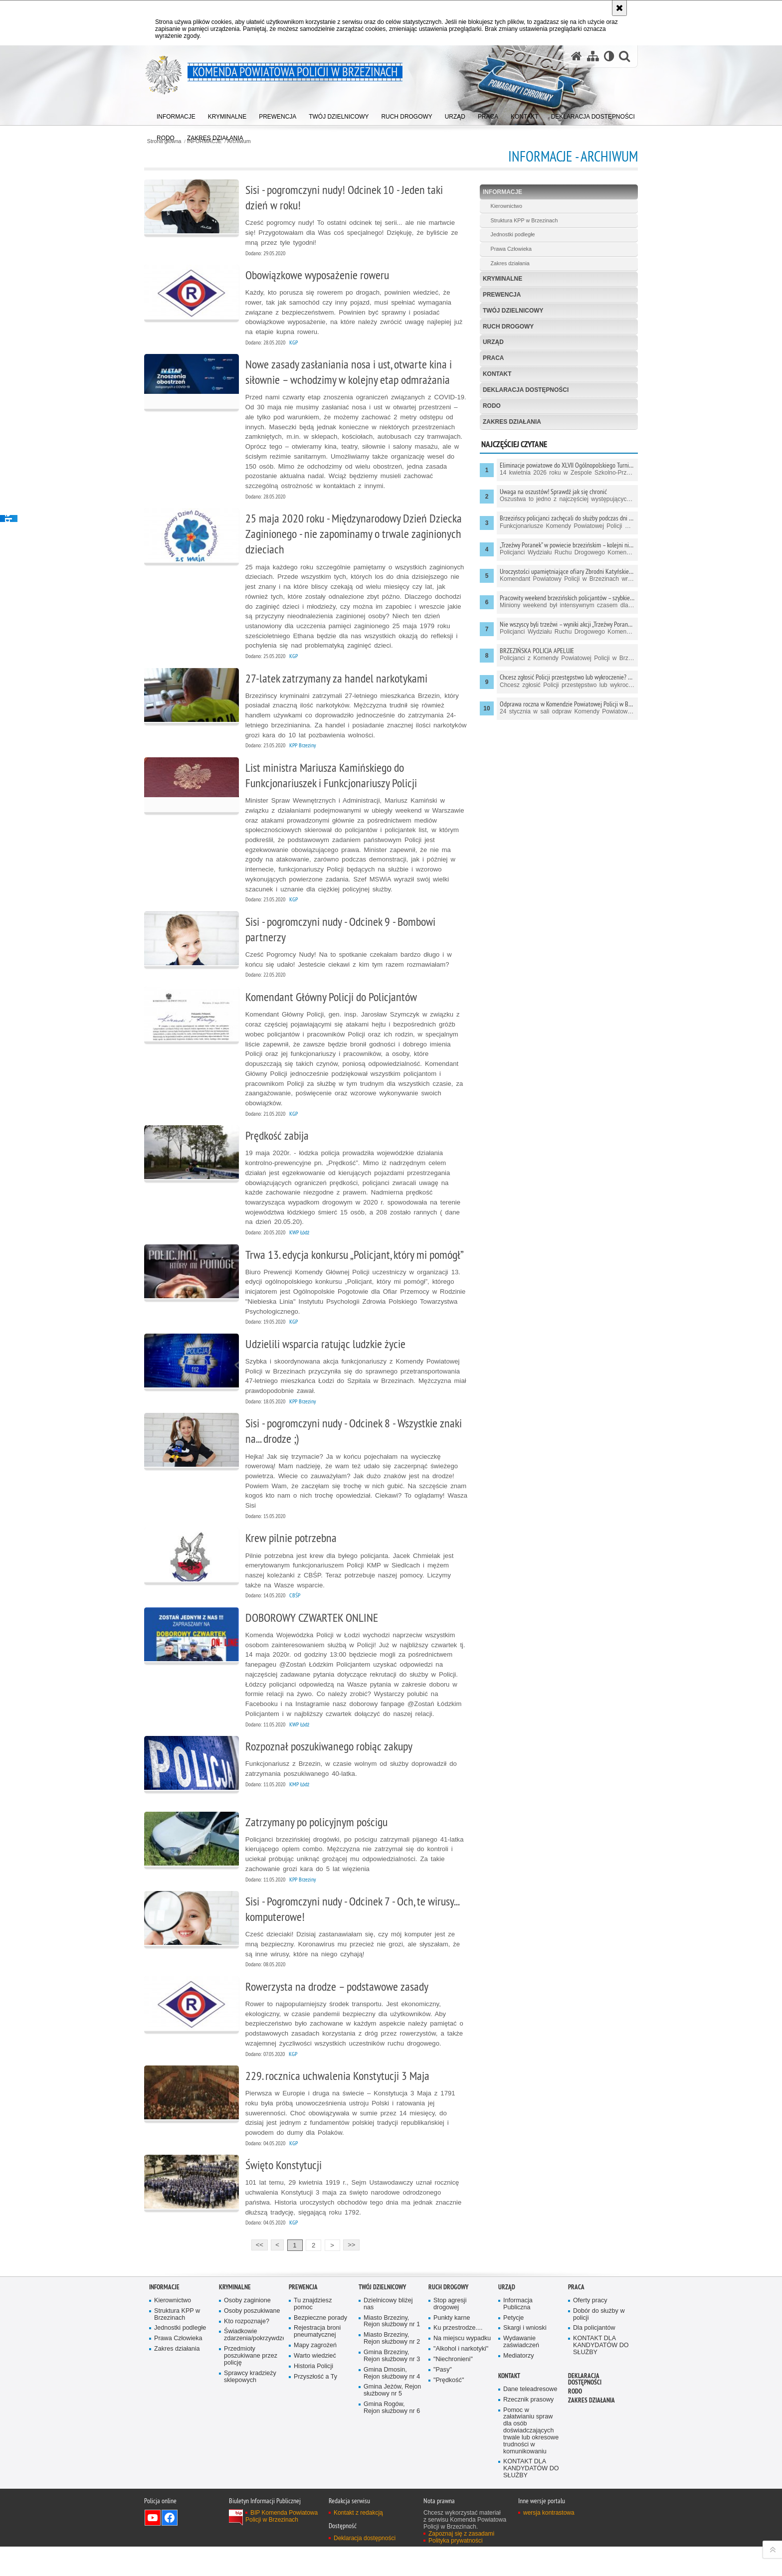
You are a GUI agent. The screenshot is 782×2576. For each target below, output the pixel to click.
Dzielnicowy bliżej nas (388, 2333)
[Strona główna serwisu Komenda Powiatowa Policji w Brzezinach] (576, 56)
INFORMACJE (501, 191)
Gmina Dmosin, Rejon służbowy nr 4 (392, 2402)
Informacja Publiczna (518, 2333)
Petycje (513, 2346)
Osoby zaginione (247, 2329)
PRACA (492, 358)
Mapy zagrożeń (315, 2374)
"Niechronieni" (453, 2388)
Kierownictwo (505, 206)
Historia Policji (313, 2395)
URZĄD (491, 342)
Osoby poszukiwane (252, 2339)
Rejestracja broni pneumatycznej (317, 2360)
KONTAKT (495, 374)
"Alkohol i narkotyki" (461, 2378)
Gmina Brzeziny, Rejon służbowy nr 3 (392, 2385)
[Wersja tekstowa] (608, 56)
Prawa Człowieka (509, 249)
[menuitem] (176, 115)
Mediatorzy (518, 2385)
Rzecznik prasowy (528, 2428)
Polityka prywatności (455, 2570)
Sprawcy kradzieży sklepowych (250, 2405)
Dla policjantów (594, 2357)
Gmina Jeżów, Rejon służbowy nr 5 (392, 2419)
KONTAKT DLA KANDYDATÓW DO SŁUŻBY (601, 2374)
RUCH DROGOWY (507, 326)
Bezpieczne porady (320, 2346)
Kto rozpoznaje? (246, 2350)
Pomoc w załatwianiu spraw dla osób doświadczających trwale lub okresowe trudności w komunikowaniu (531, 2459)
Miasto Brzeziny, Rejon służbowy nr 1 (392, 2350)
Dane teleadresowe (530, 2418)
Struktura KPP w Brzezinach (522, 220)
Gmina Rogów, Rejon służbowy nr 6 (392, 2436)
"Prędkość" (448, 2409)
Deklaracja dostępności (524, 390)
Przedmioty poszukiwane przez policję (250, 2385)
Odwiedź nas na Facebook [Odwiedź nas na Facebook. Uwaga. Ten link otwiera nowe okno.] (170, 2547)
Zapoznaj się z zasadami (461, 2563)
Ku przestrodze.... (458, 2357)
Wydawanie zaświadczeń (521, 2371)
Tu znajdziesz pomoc (313, 2333)
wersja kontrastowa (549, 2542)
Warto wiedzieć (315, 2385)
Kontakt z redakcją (358, 2542)
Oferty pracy (590, 2329)
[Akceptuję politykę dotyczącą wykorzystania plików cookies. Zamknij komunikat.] (619, 8)
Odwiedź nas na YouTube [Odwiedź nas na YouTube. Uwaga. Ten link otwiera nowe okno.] (153, 2547)
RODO (490, 406)
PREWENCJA (500, 294)
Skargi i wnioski (525, 2357)
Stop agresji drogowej (450, 2333)
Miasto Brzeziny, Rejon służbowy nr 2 (392, 2367)
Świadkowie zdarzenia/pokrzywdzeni (253, 2364)
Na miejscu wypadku (462, 2367)
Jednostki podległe (511, 235)
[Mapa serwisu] (592, 56)
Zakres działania (508, 264)
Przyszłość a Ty (315, 2406)
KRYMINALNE (501, 278)
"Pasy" (442, 2399)
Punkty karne (451, 2346)
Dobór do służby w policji (599, 2343)
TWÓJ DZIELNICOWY (511, 310)
